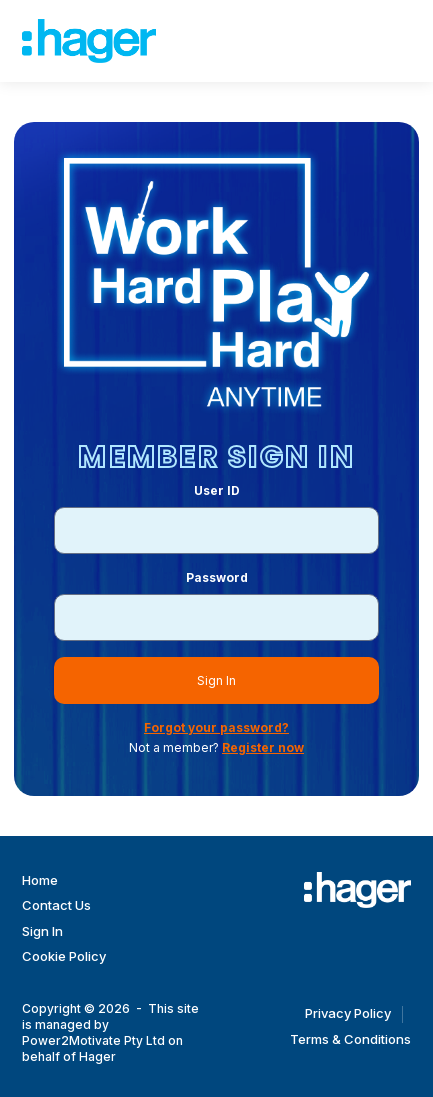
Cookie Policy (64, 956)
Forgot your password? (216, 727)
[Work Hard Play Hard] (358, 890)
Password (217, 577)
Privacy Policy (348, 1013)
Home (40, 880)
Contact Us (56, 905)
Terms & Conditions (350, 1039)
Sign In (216, 680)
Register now (263, 747)
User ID (217, 490)
